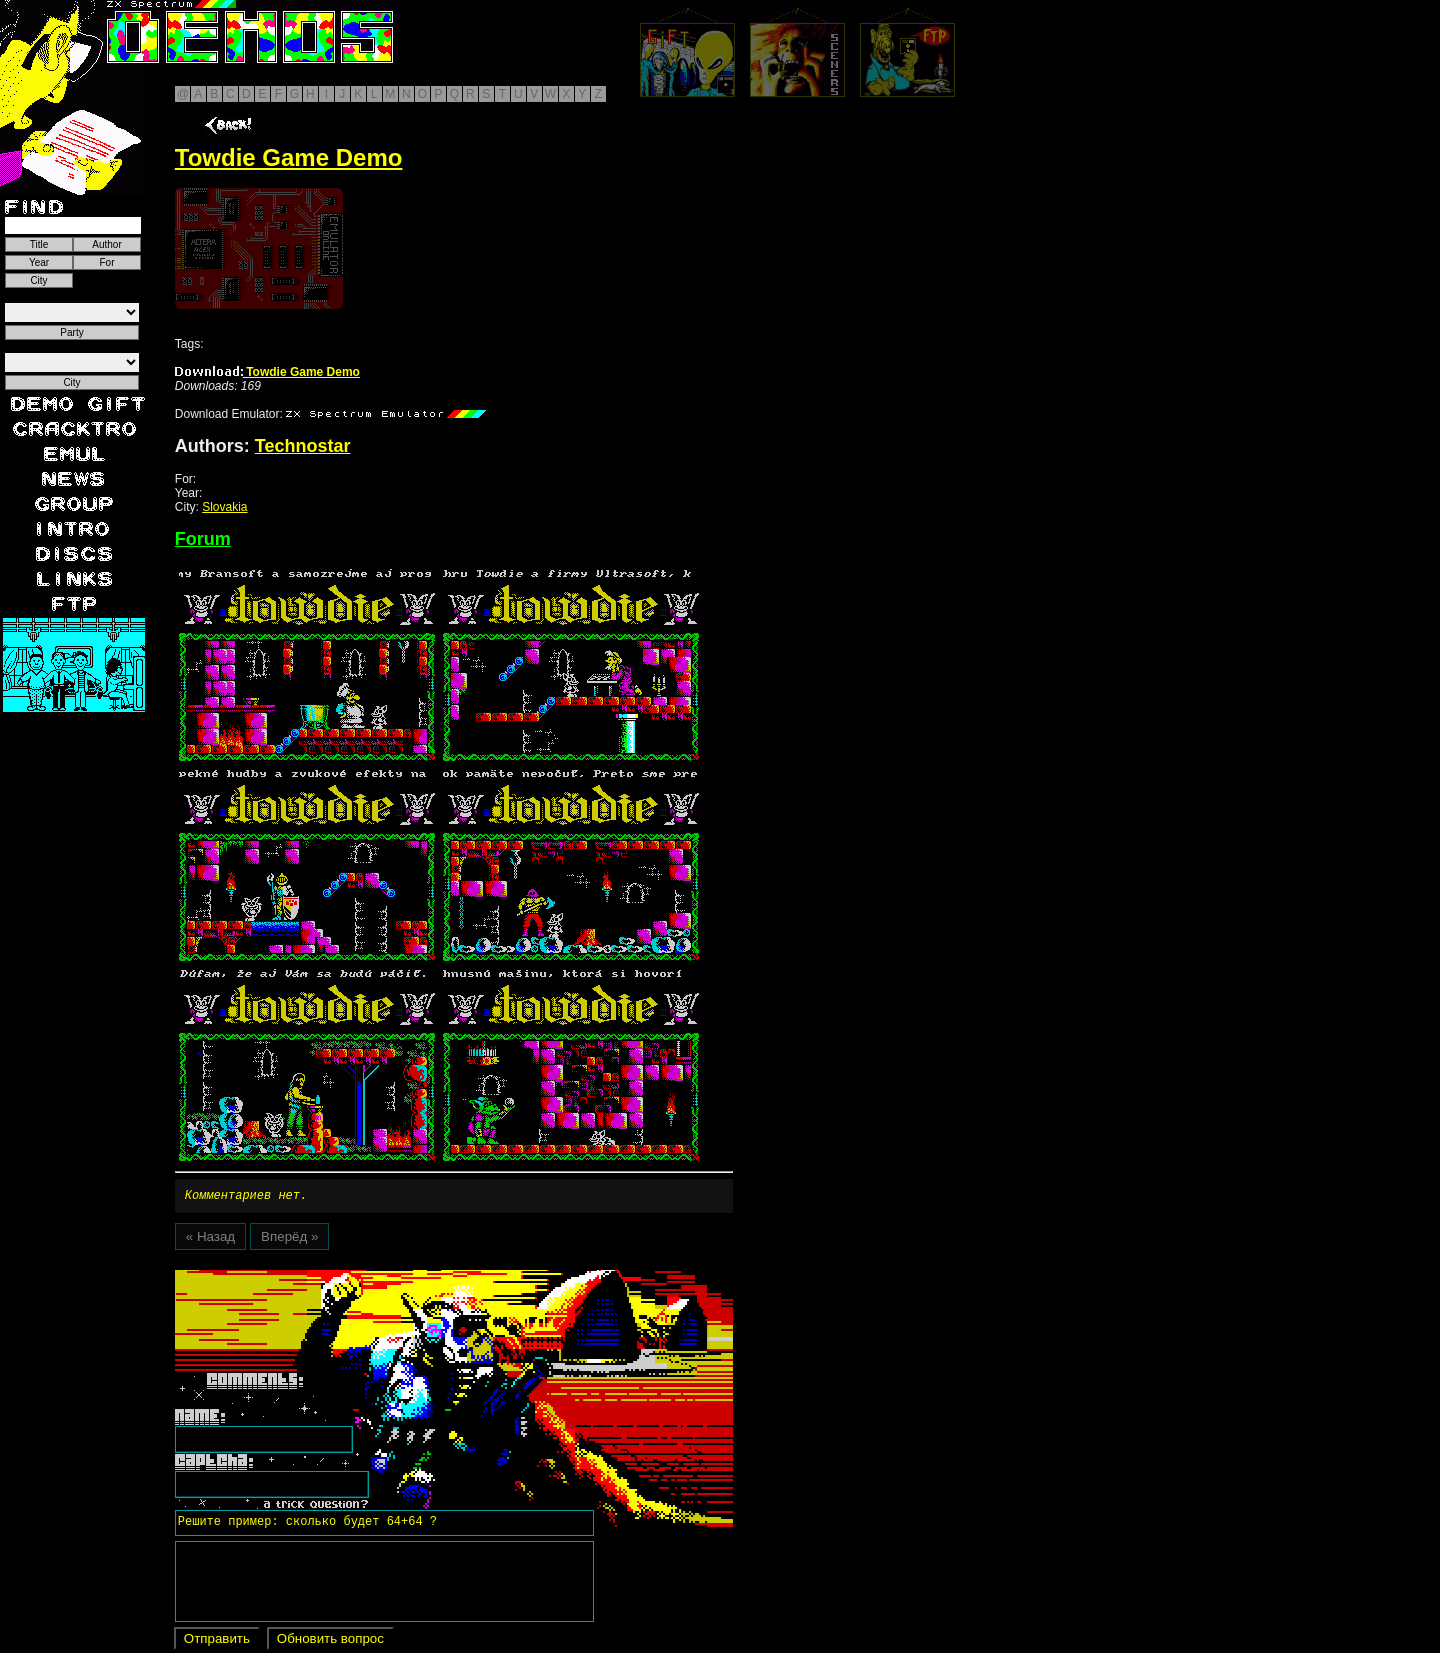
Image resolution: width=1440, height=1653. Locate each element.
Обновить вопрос (330, 1641)
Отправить (217, 1641)
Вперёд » (289, 1239)
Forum (203, 539)
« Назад (210, 1239)
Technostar (303, 446)
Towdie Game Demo (267, 372)
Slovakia (224, 507)
